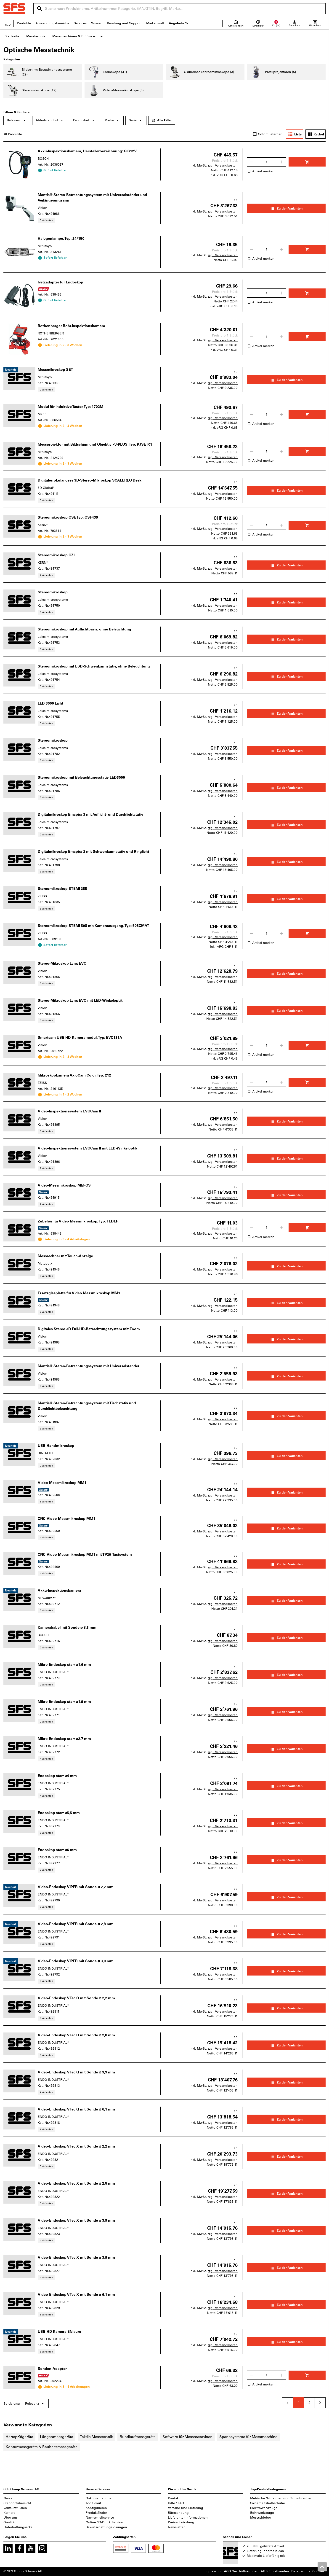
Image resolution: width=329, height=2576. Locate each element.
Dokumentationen (100, 2498)
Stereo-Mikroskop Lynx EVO (62, 963)
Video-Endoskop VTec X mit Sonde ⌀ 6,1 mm (76, 2294)
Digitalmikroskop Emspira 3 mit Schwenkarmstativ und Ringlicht (93, 851)
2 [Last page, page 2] (309, 2403)
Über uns (10, 2517)
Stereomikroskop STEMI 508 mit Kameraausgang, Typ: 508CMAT (93, 925)
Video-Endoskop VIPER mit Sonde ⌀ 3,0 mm (76, 1961)
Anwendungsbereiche (52, 23)
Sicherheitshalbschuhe (267, 2503)
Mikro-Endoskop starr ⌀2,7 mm (64, 1738)
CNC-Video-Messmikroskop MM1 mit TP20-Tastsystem (85, 1554)
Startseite (12, 36)
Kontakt (174, 2498)
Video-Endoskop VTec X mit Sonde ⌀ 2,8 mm (76, 2183)
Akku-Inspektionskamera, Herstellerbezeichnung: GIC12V (87, 151)
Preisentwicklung (181, 2522)
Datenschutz (300, 2571)
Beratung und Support (124, 23)
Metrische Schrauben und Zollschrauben (281, 2498)
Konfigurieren (96, 2508)
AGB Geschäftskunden (241, 2571)
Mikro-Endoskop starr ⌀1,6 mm (64, 1664)
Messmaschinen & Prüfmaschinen (78, 36)
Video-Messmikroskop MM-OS (64, 1185)
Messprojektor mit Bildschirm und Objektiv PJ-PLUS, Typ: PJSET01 (95, 444)
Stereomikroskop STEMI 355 (62, 888)
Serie (136, 120)
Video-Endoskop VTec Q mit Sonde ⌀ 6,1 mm (76, 2109)
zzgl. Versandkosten (223, 165)
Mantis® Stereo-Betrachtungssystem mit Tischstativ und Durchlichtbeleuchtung (87, 1406)
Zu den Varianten (286, 208)
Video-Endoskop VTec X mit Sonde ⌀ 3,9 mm (76, 2220)
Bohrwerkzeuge (262, 2513)
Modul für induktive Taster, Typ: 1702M (70, 406)
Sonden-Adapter (52, 2368)
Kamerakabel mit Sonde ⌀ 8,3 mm (67, 1627)
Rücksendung (178, 2513)
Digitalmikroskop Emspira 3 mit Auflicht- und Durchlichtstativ (90, 814)
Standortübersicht (17, 2503)
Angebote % (178, 23)
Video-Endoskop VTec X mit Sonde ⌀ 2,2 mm (76, 2146)
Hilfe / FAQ (176, 2503)
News (7, 2498)
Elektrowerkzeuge (263, 2508)
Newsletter (176, 2527)
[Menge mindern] (251, 162)
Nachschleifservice (100, 2517)
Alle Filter (162, 120)
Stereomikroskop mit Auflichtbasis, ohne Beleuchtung (84, 629)
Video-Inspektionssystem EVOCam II (69, 1111)
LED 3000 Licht (50, 703)
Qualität (9, 2522)
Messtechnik (35, 36)
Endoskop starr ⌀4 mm (57, 1776)
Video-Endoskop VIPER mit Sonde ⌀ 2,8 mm (76, 1924)
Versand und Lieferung (185, 2508)
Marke (112, 120)
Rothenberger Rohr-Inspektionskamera (71, 326)
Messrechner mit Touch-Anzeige (65, 1256)
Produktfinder (96, 2513)
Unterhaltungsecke (17, 2527)
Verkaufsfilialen (15, 2508)
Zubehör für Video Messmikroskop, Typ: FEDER (78, 1221)
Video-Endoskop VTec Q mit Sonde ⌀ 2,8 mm (76, 2035)
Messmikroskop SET (55, 369)
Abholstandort (50, 120)
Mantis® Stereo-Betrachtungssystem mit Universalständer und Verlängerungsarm (92, 197)
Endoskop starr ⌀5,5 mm (59, 1813)
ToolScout (93, 2503)
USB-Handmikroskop (56, 1445)
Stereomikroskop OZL (57, 555)
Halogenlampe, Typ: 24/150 (61, 238)
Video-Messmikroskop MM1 (62, 1482)
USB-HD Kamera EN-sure (59, 2331)
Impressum (213, 2571)
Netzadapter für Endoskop (60, 282)
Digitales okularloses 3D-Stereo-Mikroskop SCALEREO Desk (89, 480)
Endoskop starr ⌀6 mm (57, 1850)
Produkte (24, 23)
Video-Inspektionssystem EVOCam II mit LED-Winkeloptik (87, 1148)
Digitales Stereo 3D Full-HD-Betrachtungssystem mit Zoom (89, 1329)
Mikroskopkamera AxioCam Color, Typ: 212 (74, 1075)
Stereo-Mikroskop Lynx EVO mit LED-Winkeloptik (80, 1000)
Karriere (9, 2513)
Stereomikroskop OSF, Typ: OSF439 (68, 517)
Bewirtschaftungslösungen (106, 2527)
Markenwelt (155, 23)
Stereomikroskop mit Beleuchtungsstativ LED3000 (81, 777)
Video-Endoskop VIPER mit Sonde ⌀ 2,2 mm (76, 1887)
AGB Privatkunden (275, 2571)
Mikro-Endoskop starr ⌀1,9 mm (64, 1701)
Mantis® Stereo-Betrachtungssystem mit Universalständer (88, 1366)
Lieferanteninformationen (188, 2517)
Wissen (96, 23)
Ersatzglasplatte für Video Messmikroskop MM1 (79, 1293)
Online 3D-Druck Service (104, 2522)
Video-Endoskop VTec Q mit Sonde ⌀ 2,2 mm (76, 1998)
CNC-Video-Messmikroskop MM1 (66, 1518)
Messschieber (260, 2517)
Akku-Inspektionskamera (59, 1590)
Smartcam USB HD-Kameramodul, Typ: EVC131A (80, 1037)
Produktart (84, 120)
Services (80, 23)
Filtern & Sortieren (17, 112)
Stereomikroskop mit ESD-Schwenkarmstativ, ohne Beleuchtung (94, 666)
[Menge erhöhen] (281, 162)
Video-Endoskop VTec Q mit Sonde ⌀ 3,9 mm (76, 2072)
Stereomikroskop (53, 592)
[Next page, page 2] (320, 2402)
